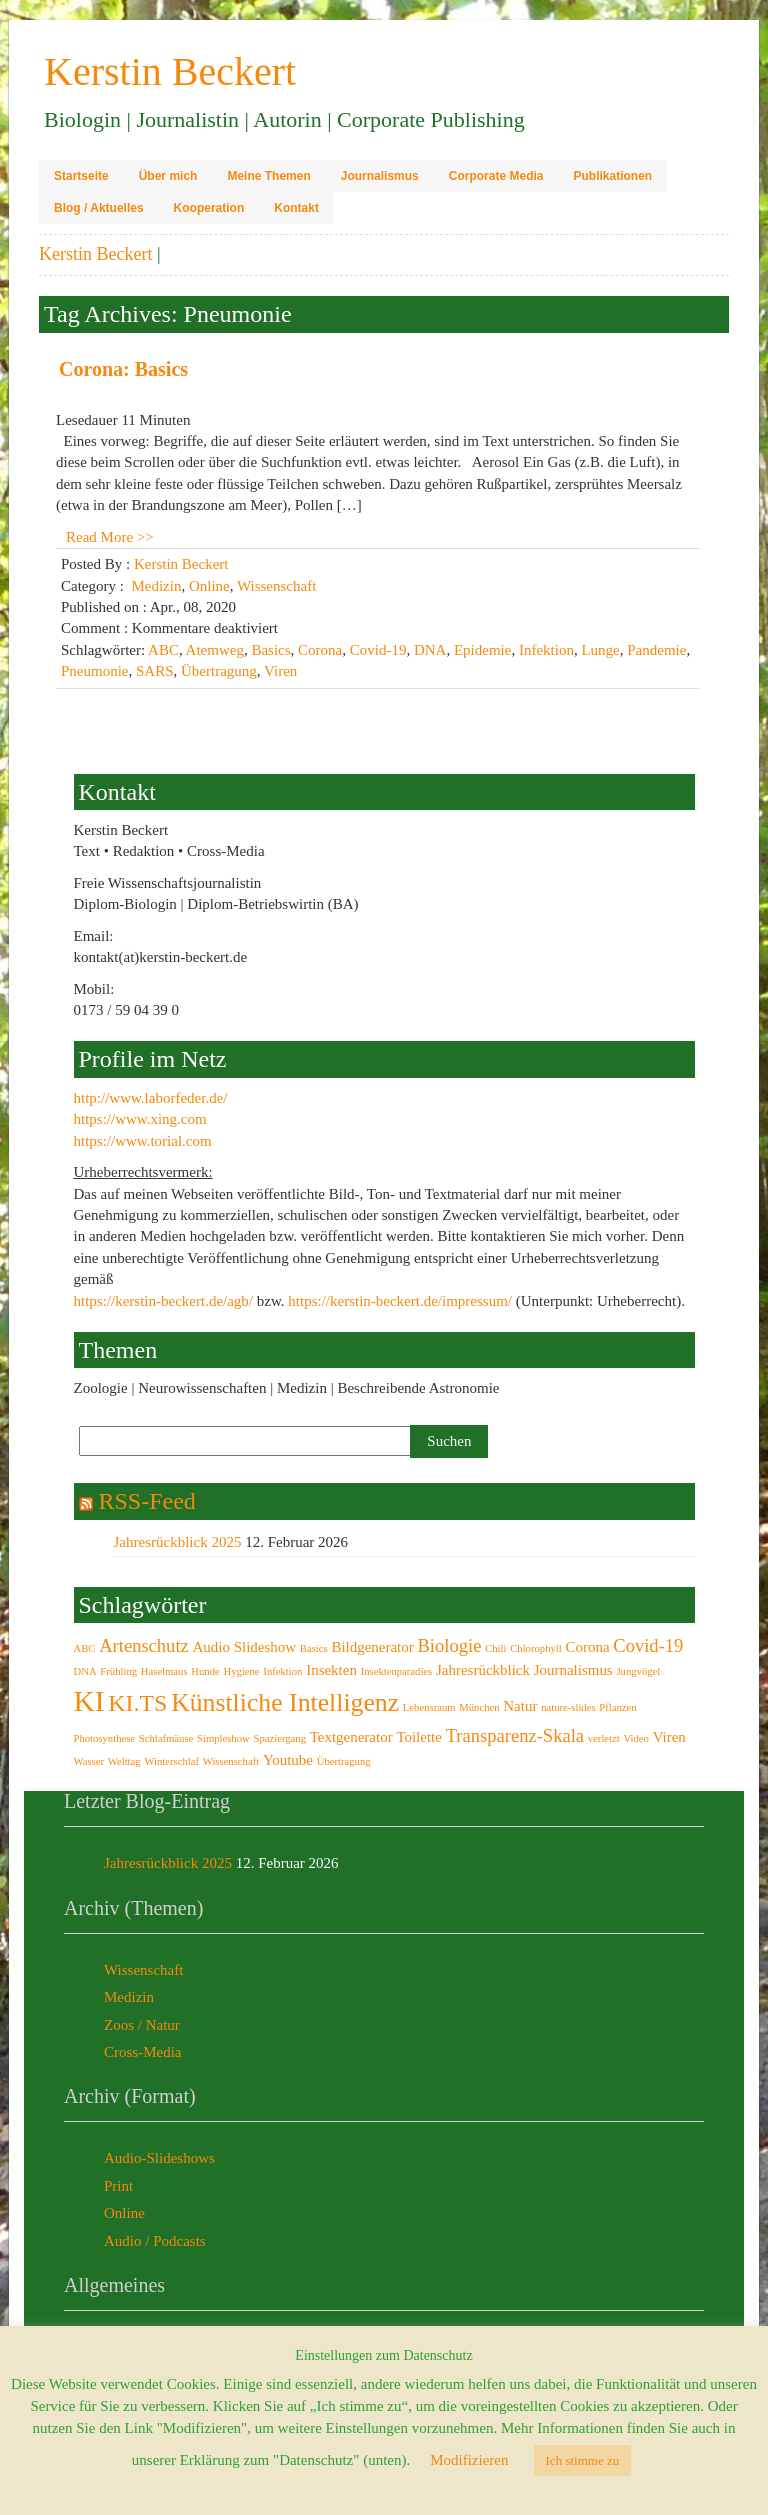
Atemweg (215, 650)
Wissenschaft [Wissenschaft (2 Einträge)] (231, 1761)
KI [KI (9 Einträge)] (89, 1701)
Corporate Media (496, 176)
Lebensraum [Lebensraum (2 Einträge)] (429, 1707)
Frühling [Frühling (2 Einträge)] (118, 1671)
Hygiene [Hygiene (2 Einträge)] (242, 1671)
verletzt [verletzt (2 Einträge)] (604, 1738)
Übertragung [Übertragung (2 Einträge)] (344, 1761)
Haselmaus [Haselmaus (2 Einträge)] (164, 1671)
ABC (163, 650)
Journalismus (380, 176)
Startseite (81, 176)
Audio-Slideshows (159, 2158)
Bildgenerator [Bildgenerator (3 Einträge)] (372, 1647)
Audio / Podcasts (155, 2241)
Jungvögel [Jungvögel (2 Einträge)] (638, 1671)
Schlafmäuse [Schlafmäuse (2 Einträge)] (166, 1738)
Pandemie (656, 650)
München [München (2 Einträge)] (479, 1707)
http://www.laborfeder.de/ (151, 1098)
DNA (430, 650)
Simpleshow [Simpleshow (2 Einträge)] (223, 1738)
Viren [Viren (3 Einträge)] (669, 1737)
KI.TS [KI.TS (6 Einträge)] (137, 1703)
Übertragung (219, 671)
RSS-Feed (147, 1501)
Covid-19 (378, 650)
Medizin (156, 586)
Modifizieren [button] (469, 2460)
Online (209, 586)
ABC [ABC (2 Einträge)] (85, 1648)
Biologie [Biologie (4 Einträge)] (449, 1645)
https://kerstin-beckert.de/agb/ (164, 1301)
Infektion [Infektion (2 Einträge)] (282, 1671)
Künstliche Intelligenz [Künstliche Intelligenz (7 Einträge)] (285, 1702)
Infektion (546, 650)
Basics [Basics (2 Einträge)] (314, 1648)
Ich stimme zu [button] (583, 2460)
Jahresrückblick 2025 (178, 1542)
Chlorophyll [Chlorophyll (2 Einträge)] (536, 1648)
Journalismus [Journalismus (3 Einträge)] (573, 1670)
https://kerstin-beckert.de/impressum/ (400, 1301)
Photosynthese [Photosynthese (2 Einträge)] (105, 1738)
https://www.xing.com (140, 1119)
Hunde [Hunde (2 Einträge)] (205, 1671)
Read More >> (110, 537)
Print (118, 2186)
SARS (155, 671)
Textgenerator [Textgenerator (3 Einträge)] (351, 1737)
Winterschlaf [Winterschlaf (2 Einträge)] (171, 1761)
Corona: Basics (123, 369)
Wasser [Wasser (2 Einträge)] (89, 1761)
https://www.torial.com (143, 1141)
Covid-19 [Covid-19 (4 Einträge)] (648, 1645)
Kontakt (296, 208)
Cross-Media (143, 2052)
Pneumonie (95, 671)
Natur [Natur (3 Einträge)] (520, 1706)
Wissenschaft (276, 586)
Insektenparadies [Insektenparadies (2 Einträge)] (397, 1671)
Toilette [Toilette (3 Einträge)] (419, 1737)
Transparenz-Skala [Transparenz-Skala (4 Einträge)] (515, 1735)
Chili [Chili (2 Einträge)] (495, 1648)
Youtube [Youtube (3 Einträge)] (288, 1760)
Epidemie (482, 650)
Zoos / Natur (142, 2025)
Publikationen (612, 176)
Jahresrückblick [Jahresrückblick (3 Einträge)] (483, 1670)
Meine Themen (268, 176)
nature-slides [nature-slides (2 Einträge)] (568, 1707)
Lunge (600, 650)
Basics (270, 650)
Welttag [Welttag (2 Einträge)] (124, 1761)
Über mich (168, 176)
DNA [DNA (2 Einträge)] (85, 1671)
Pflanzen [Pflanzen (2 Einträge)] (617, 1707)
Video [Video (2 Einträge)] (635, 1738)
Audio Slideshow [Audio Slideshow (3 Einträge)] (245, 1647)
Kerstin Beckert (95, 254)
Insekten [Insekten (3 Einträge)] (331, 1670)
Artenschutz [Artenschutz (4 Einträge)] (144, 1645)
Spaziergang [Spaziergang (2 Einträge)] (279, 1738)
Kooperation (209, 208)
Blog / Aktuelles (99, 208)
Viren (280, 671)
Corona (320, 650)
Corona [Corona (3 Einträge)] (587, 1647)
